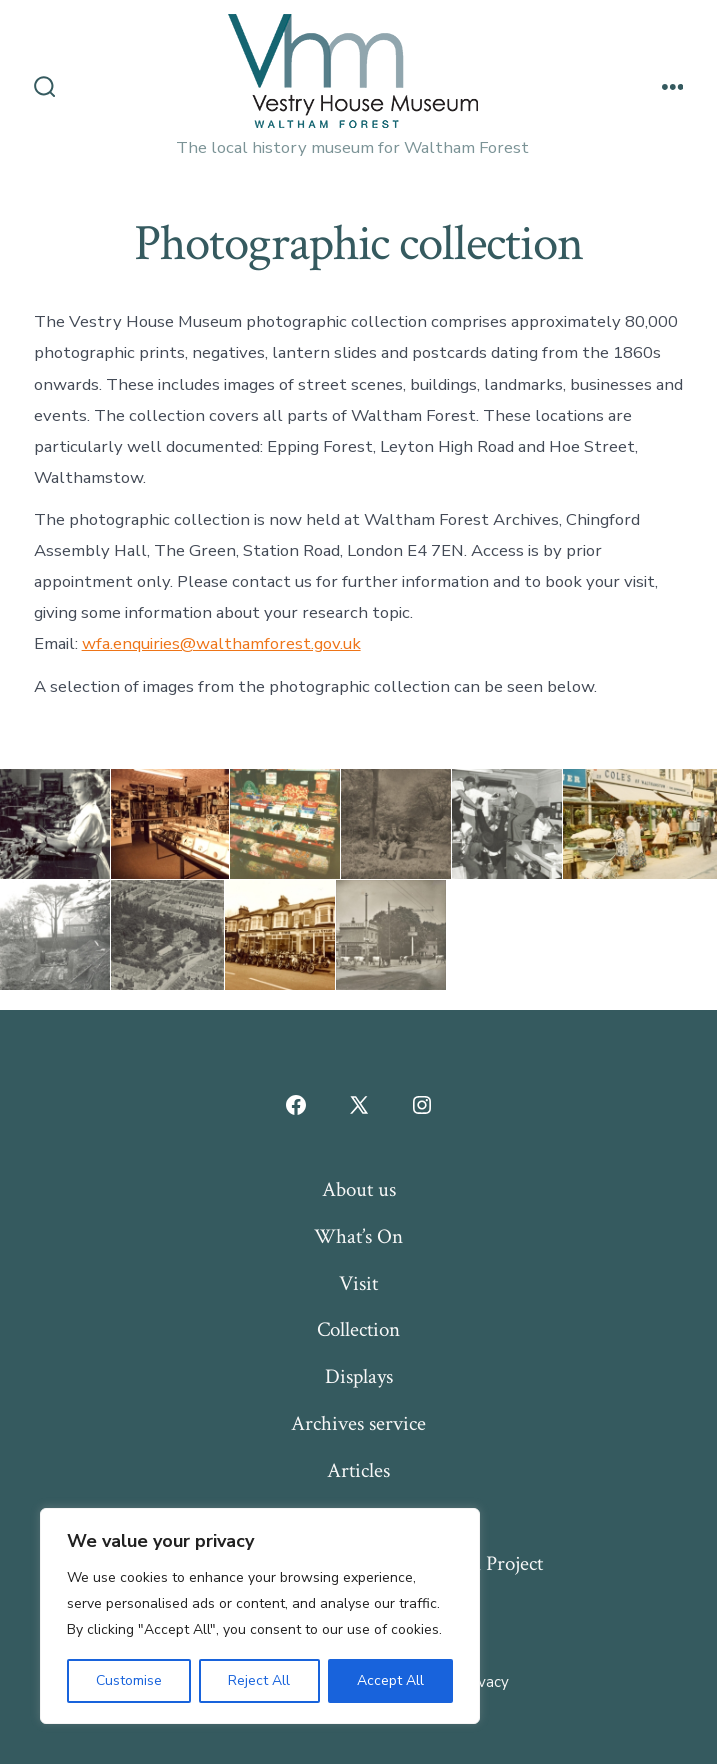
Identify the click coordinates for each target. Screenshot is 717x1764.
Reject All (259, 1680)
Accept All (390, 1680)
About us (359, 1189)
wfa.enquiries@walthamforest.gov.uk (221, 643)
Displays (359, 1376)
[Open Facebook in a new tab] (296, 1105)
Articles (358, 1470)
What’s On (358, 1236)
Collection (358, 1329)
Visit (358, 1283)
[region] (260, 1616)
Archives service (358, 1423)
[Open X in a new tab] (359, 1105)
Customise (129, 1680)
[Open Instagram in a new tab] (422, 1105)
